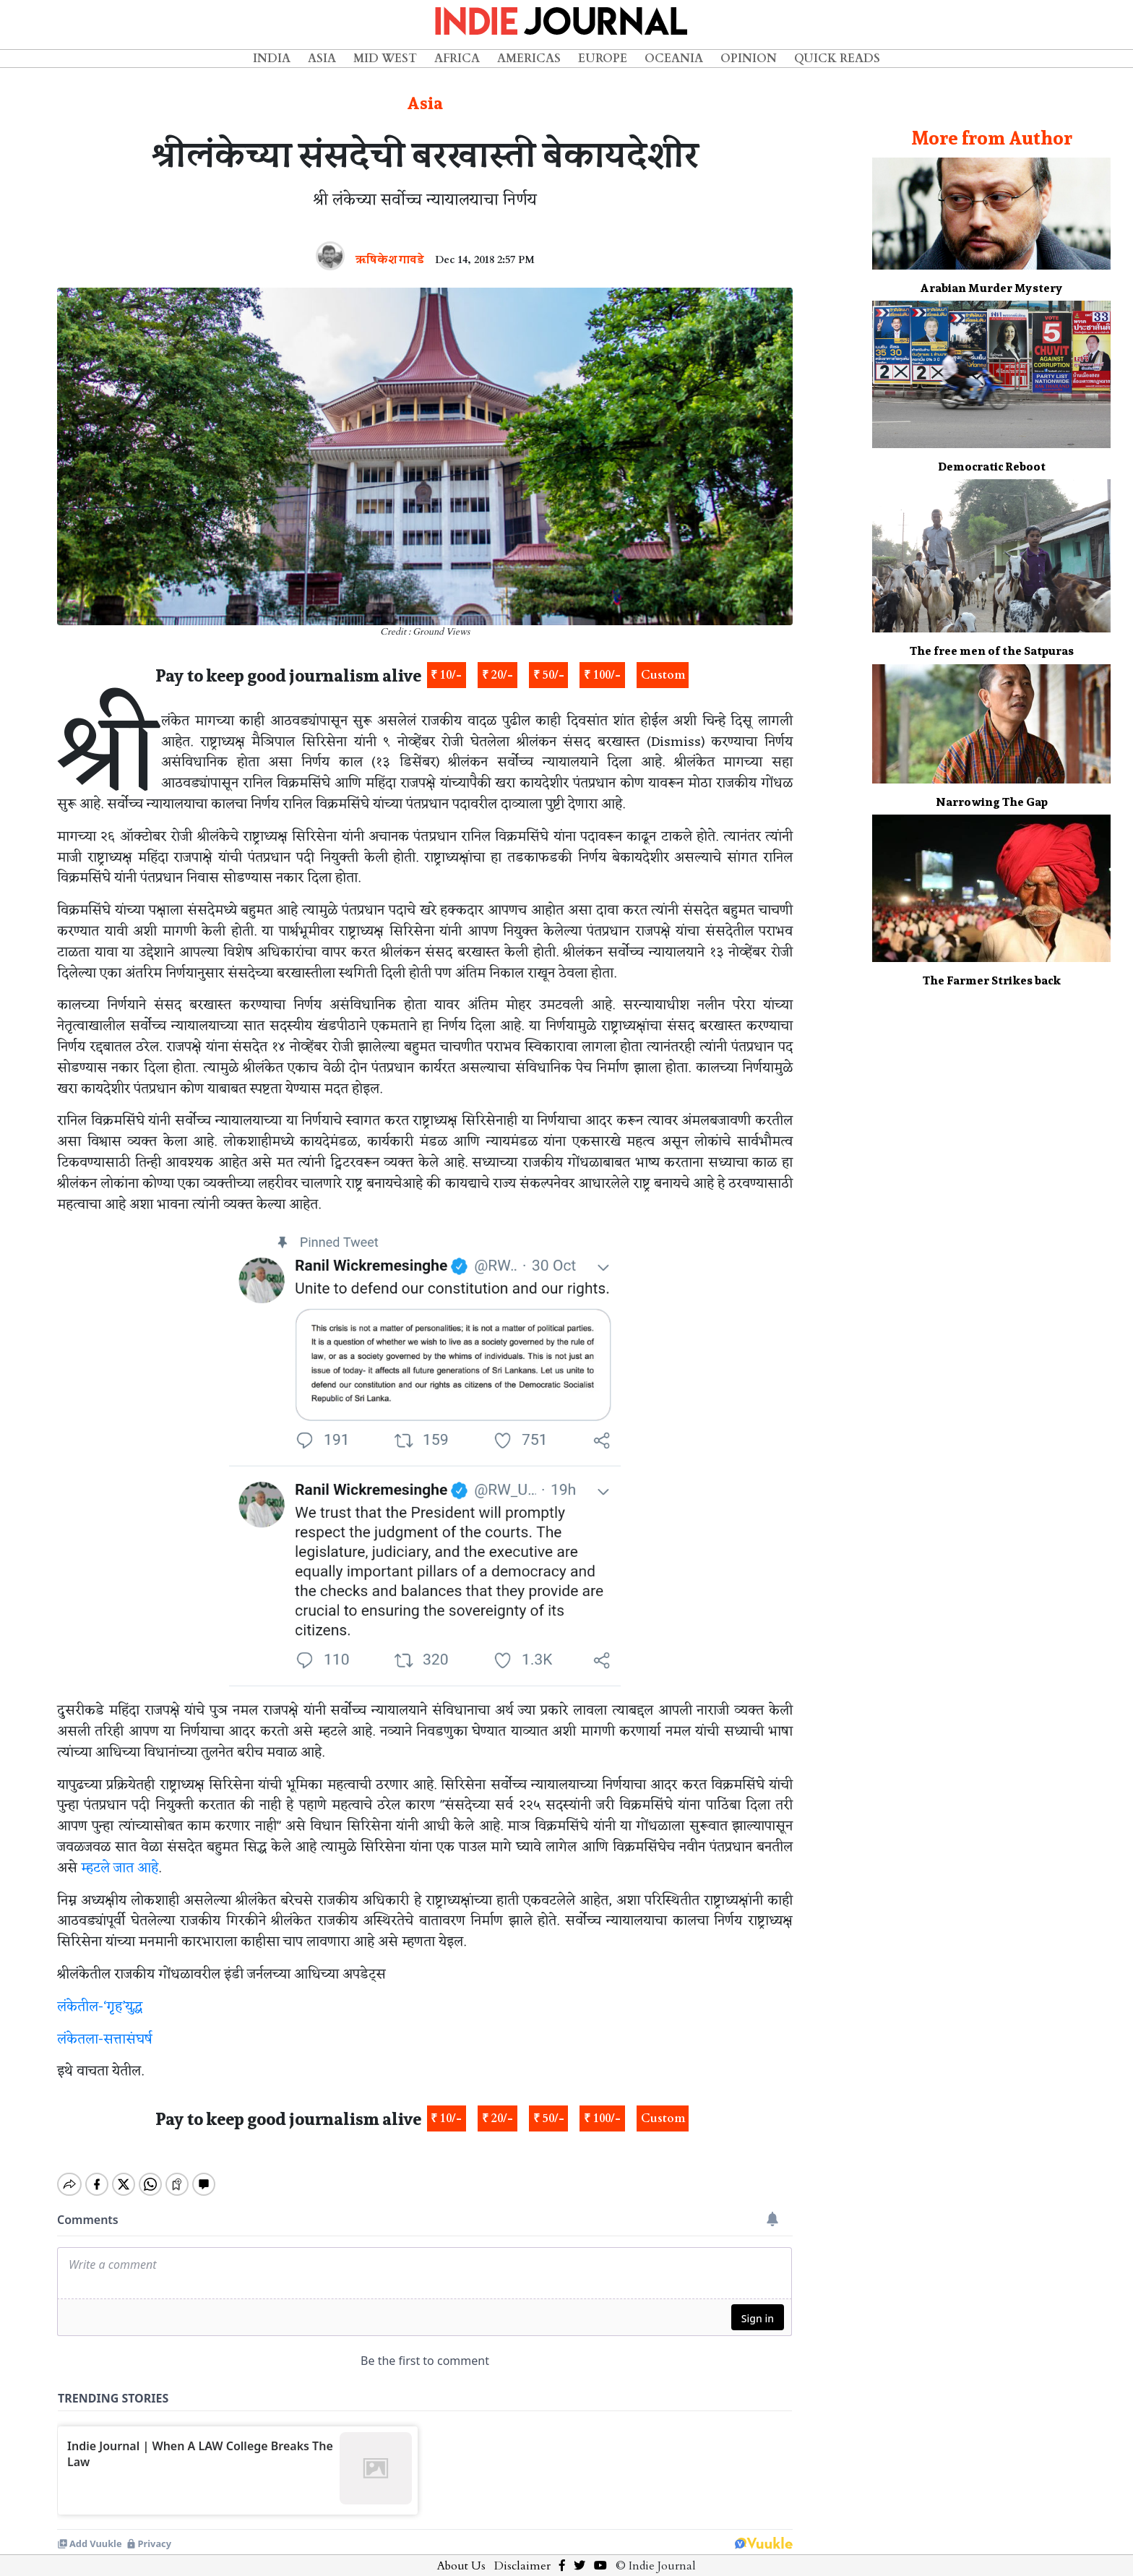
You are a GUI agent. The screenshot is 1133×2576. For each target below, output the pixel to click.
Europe (602, 58)
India (271, 58)
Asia (322, 58)
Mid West (385, 58)
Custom (663, 675)
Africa (457, 58)
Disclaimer (522, 2554)
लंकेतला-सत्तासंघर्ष (104, 2039)
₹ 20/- (497, 675)
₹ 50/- (548, 675)
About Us (461, 2554)
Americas (529, 58)
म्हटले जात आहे (119, 1868)
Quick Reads (837, 58)
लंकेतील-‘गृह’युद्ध (99, 2007)
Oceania (674, 58)
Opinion (748, 58)
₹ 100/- (602, 675)
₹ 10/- (446, 675)
